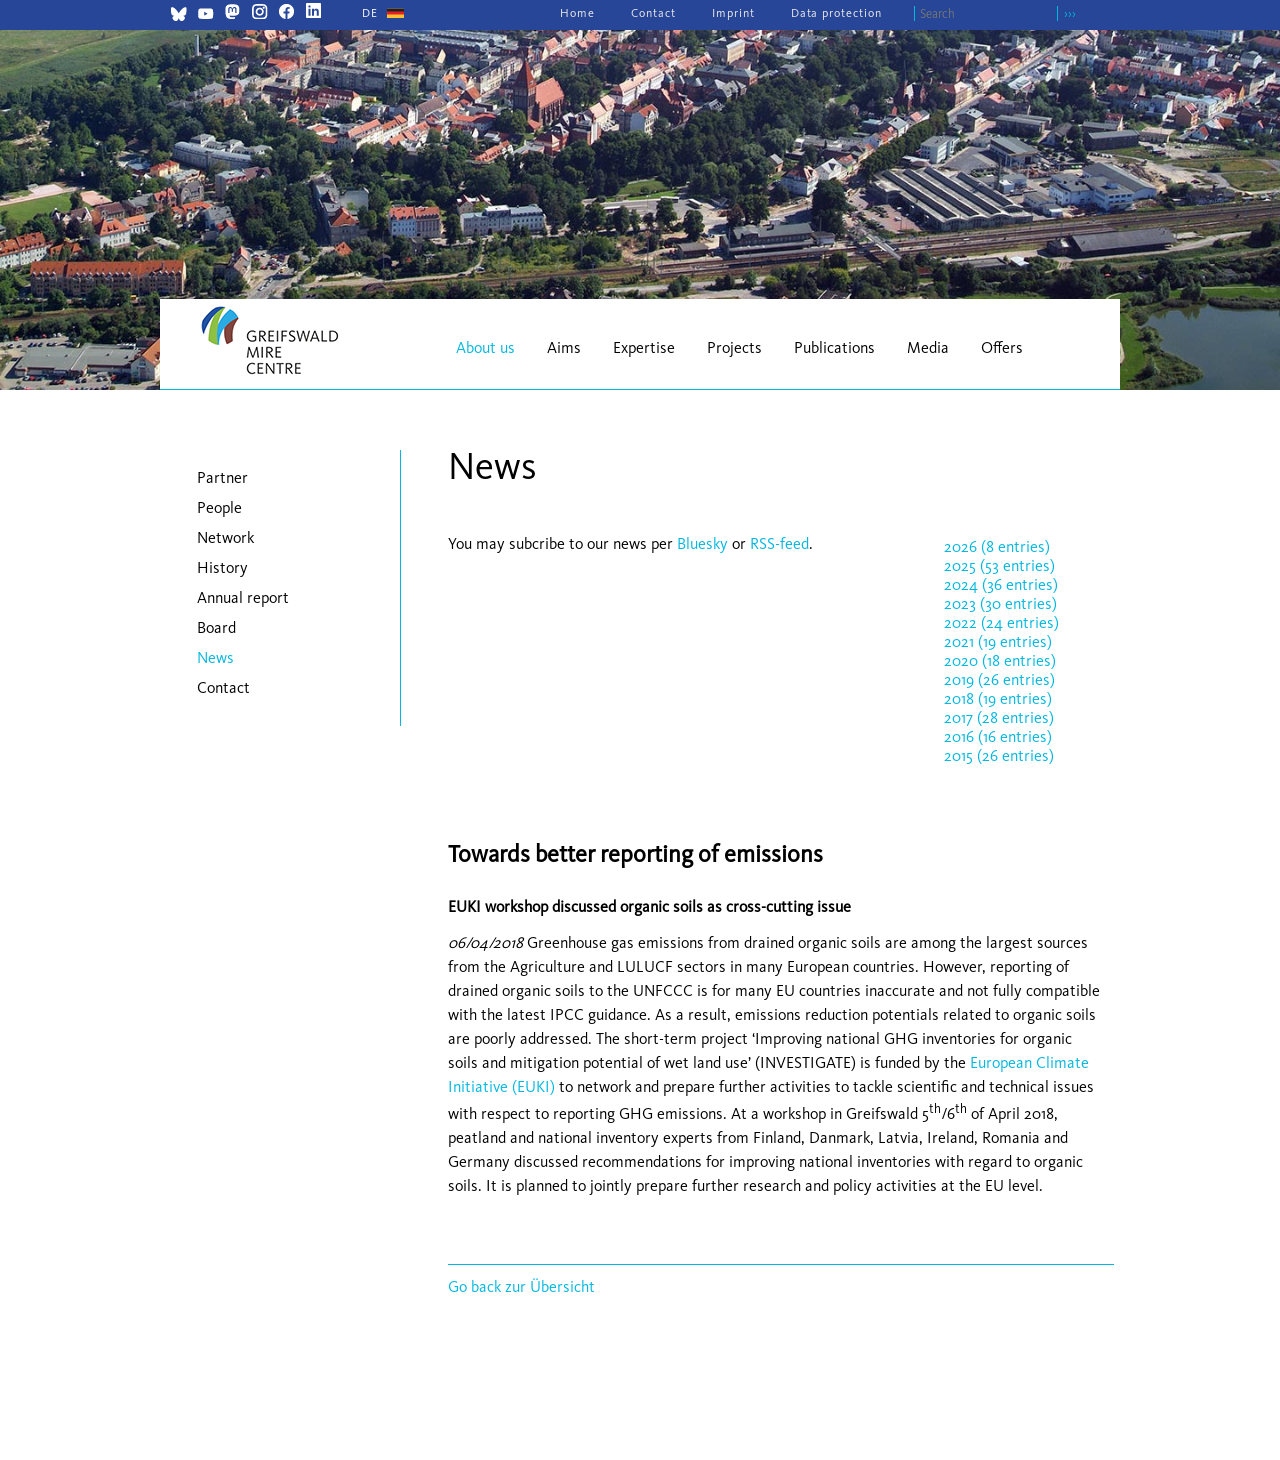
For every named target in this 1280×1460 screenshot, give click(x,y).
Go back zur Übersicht (521, 1286)
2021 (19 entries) (998, 641)
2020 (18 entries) (1000, 660)
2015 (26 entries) (999, 755)
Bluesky (704, 543)
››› (1070, 13)
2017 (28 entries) (999, 717)
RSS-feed (779, 543)
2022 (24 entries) (1001, 622)
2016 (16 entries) (998, 736)
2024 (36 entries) (1001, 584)
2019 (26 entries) (999, 679)
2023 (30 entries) (1000, 603)
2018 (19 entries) (998, 698)
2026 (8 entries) (997, 546)
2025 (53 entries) (999, 565)
